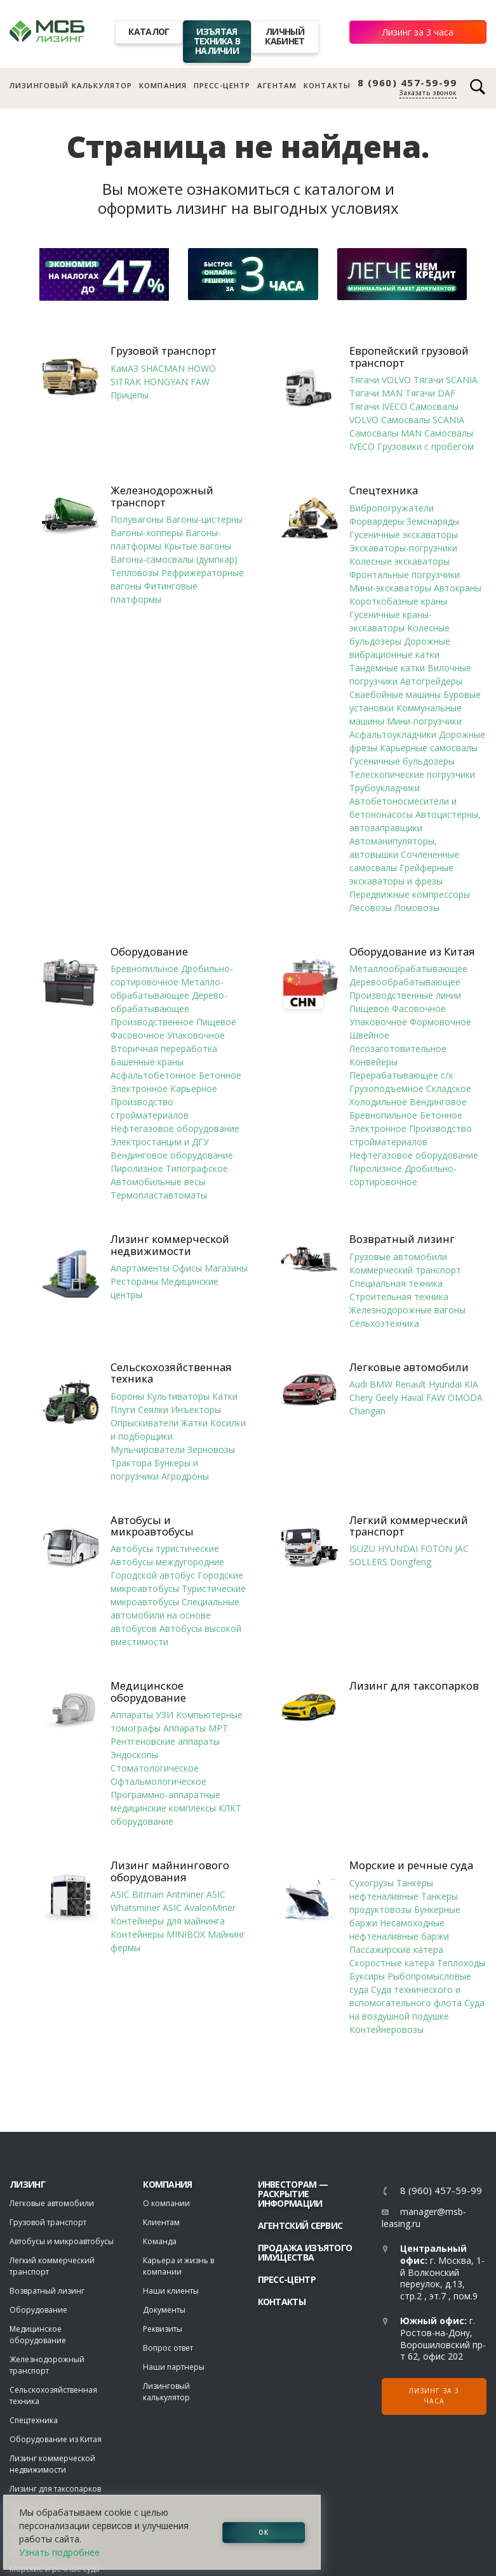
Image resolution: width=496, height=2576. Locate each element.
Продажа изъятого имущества (305, 2252)
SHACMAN (163, 368)
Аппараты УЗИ (142, 1715)
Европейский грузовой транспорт (409, 357)
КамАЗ (124, 368)
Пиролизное (137, 1168)
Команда (160, 2241)
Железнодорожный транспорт (162, 496)
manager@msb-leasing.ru (424, 2217)
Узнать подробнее (59, 2552)
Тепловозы (135, 573)
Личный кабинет (284, 36)
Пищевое (216, 1022)
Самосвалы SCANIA (422, 420)
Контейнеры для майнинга (168, 1921)
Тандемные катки (387, 668)
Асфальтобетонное (153, 1075)
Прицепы (130, 395)
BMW (381, 1384)
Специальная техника (396, 1283)
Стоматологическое (155, 1768)
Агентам (277, 85)
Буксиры (367, 1976)
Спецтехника (383, 490)
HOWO (201, 368)
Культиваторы (178, 1396)
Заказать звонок (428, 92)
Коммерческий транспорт (405, 1270)
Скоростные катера (391, 1963)
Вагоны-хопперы (147, 533)
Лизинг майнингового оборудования (170, 1871)
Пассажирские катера (396, 1949)
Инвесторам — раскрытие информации (293, 2193)
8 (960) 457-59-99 (407, 83)
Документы (164, 2309)
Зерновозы (211, 1449)
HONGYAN (166, 382)
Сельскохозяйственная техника (171, 1373)
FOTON (436, 1548)
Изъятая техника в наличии (217, 40)
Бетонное (220, 1075)
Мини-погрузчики (424, 721)
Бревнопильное (144, 969)
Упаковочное (196, 1035)
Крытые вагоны (197, 546)
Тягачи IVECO (378, 406)
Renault (410, 1384)
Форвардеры (376, 521)
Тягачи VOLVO (380, 380)
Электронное (139, 1088)
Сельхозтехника (384, 1323)
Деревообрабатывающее (404, 982)
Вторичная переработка (164, 1048)
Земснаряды (432, 521)
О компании (166, 2203)
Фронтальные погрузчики (404, 574)
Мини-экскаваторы (390, 588)
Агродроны (185, 1476)
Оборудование (149, 951)
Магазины (226, 1268)
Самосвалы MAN (385, 433)
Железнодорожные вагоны (407, 1310)
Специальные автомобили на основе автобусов (175, 1615)
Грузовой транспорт (164, 351)
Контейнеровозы (386, 2029)
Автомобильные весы (158, 1182)
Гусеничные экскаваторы (403, 535)
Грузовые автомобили (398, 1257)
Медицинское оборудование (148, 1692)
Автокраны (457, 588)
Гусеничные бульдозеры (402, 761)
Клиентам (161, 2222)
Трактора (131, 1463)
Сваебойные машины (395, 694)
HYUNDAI (398, 1548)
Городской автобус (153, 1575)
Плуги (123, 1409)
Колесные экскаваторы (399, 561)
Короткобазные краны (398, 601)
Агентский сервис (300, 2225)
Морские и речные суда (411, 1865)
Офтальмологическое (158, 1781)
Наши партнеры (173, 2367)
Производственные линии (405, 995)
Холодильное (378, 1102)
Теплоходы (461, 1963)
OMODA (465, 1397)
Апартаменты (140, 1268)
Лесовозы (370, 908)
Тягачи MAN (376, 393)
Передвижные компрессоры (409, 894)
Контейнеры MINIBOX (158, 1934)
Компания (163, 85)
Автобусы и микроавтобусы (152, 1526)
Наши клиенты (171, 2290)
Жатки (194, 1423)
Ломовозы (416, 908)
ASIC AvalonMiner (199, 1908)
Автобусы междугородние (167, 1562)
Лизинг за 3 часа (417, 32)
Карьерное (193, 1088)
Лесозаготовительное (397, 1048)
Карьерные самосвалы (429, 748)
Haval (412, 1397)
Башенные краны (147, 1062)
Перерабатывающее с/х (401, 1075)
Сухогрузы (371, 1883)
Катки (225, 1396)
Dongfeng (410, 1562)
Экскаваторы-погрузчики (403, 548)
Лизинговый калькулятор (71, 85)
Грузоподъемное (386, 1088)
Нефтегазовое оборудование (175, 1128)
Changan (367, 1411)
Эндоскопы (134, 1755)
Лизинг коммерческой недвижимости (170, 1245)
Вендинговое (438, 1102)
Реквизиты (162, 2328)
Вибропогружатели (391, 508)
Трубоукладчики (384, 788)
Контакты (327, 85)
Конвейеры (373, 1062)
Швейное (369, 1035)
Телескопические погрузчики (412, 774)
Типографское (197, 1168)
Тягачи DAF (430, 393)
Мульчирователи (148, 1449)
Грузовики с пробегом (425, 446)
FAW (200, 382)
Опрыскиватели (144, 1423)
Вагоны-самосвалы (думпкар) (174, 559)
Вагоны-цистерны (204, 519)
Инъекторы (196, 1409)
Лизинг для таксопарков (414, 1686)
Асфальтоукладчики (392, 734)
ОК (263, 2532)
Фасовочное (137, 1035)
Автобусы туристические (165, 1548)
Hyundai (445, 1384)
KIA (471, 1384)
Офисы (187, 1268)
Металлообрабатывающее (408, 969)
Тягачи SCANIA (445, 380)
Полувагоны (137, 519)
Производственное (152, 1022)
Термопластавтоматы (159, 1195)
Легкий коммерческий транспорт (408, 1526)
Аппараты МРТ (195, 1728)
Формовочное (440, 1022)
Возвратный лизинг (402, 1239)
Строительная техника (398, 1297)
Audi (358, 1384)
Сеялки (153, 1409)
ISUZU (362, 1548)
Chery (361, 1397)
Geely (386, 1397)
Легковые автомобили (409, 1367)
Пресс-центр (222, 85)
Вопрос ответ (168, 2348)
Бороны (127, 1396)
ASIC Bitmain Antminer (157, 1894)
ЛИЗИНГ (27, 2184)
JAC (462, 1548)
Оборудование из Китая (412, 951)
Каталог (148, 31)
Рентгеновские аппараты (165, 1741)
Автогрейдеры (431, 681)
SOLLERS (368, 1562)
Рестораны (134, 1281)
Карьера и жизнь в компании (178, 2266)
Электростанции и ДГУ (160, 1142)
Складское (448, 1088)
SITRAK (126, 382)
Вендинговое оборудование (172, 1155)
